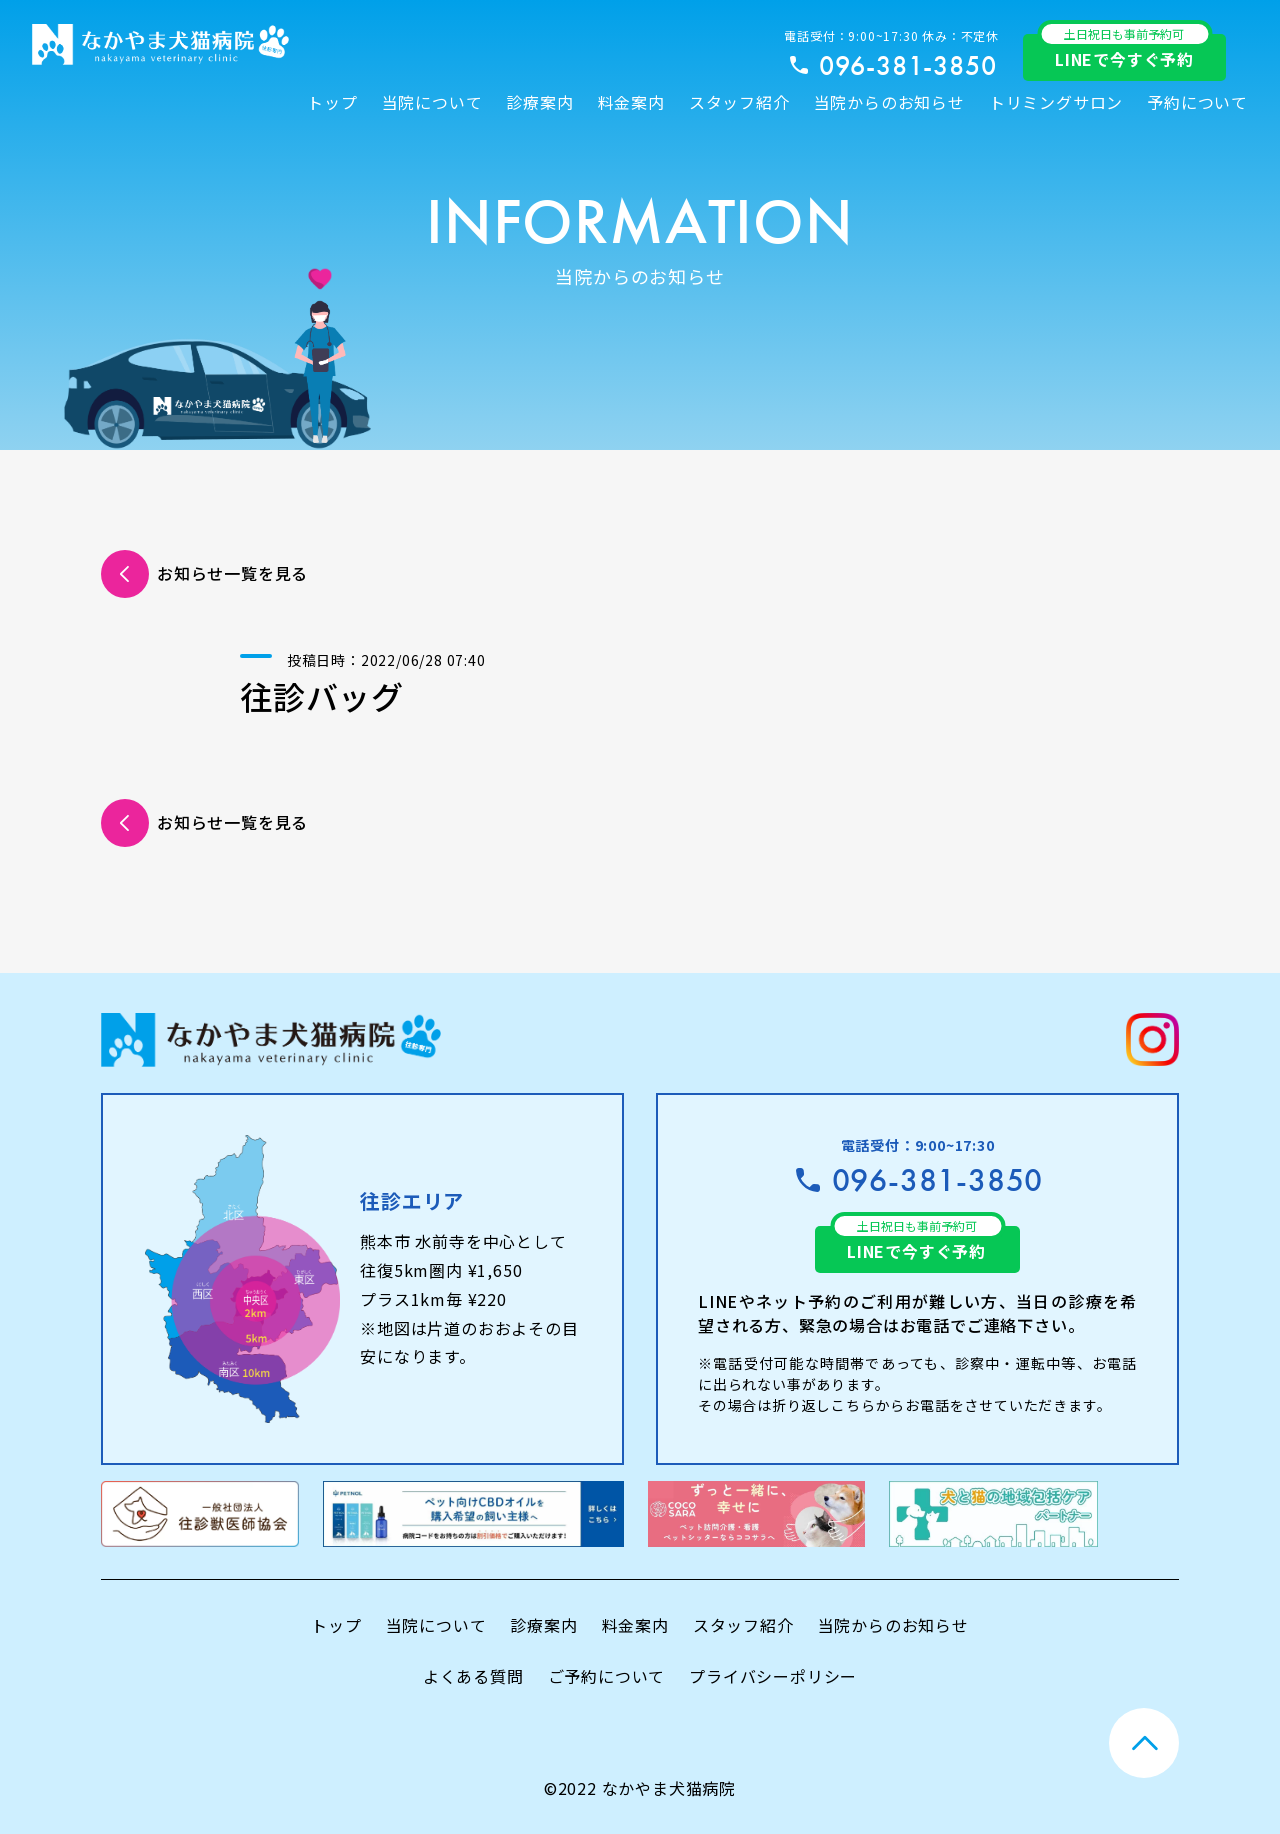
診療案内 (539, 102)
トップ (332, 102)
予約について (1197, 102)
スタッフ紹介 (739, 102)
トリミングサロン (1056, 102)
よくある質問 (473, 1676)
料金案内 (631, 102)
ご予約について (607, 1676)
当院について (432, 102)
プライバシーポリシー (773, 1676)
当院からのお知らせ (889, 102)
